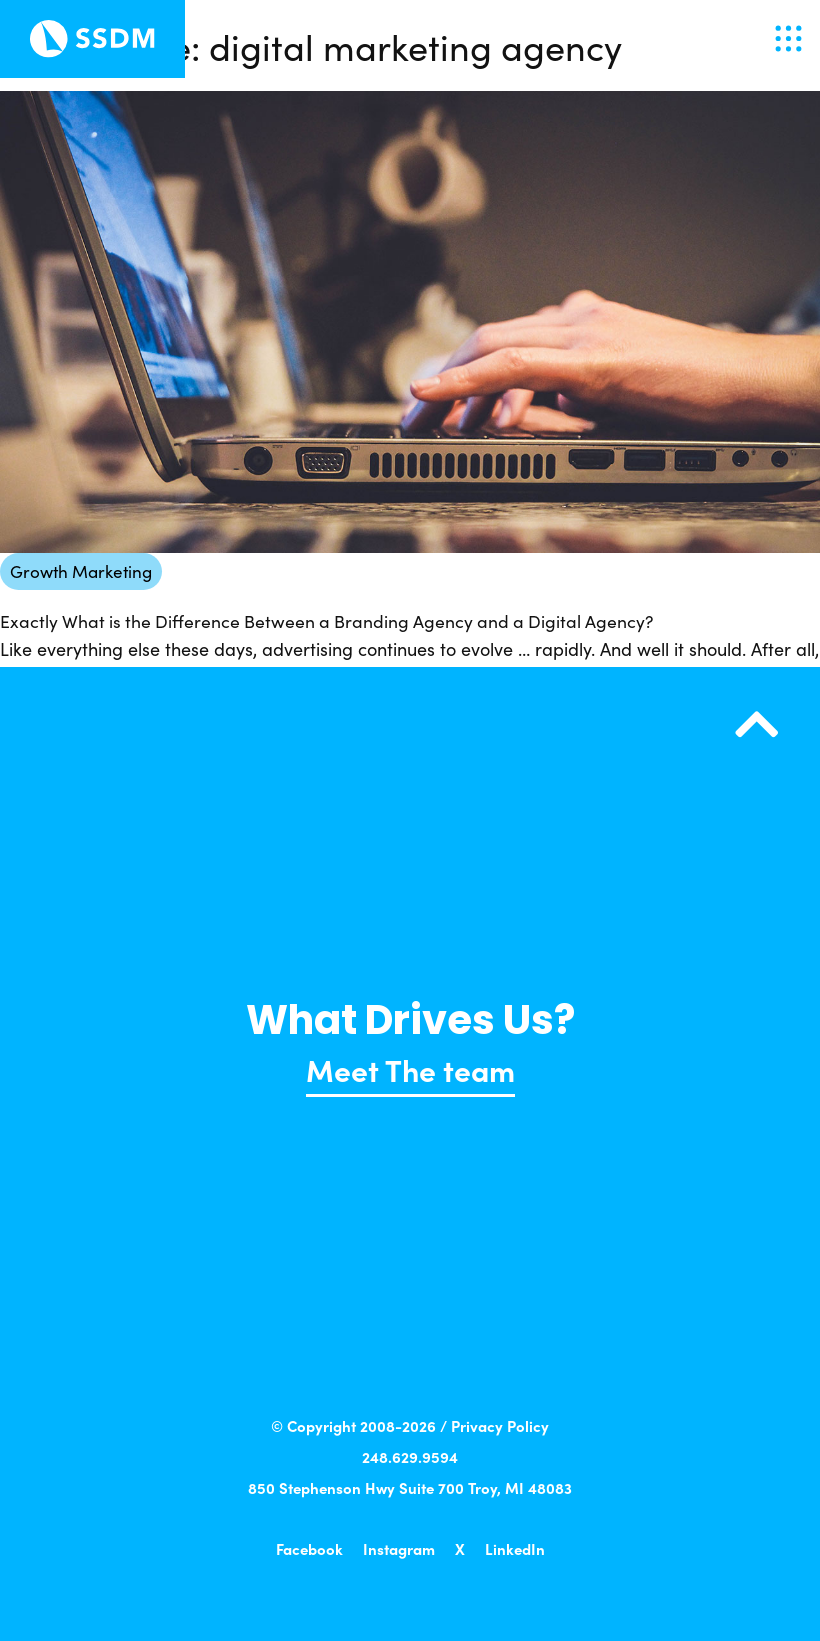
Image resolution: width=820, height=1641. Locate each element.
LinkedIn (515, 1548)
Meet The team (410, 1069)
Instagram (399, 1548)
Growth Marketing (81, 571)
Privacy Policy (500, 1425)
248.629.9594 (410, 1456)
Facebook (309, 1548)
